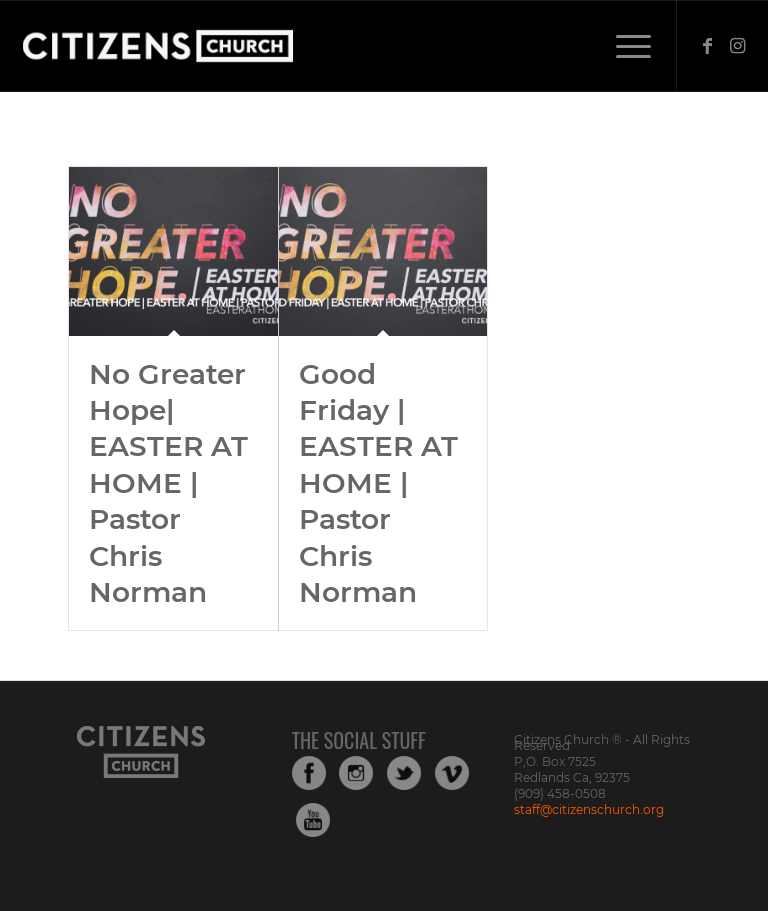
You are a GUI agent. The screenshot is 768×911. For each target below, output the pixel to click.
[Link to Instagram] (738, 46)
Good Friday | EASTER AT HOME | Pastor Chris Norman (378, 483)
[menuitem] (623, 46)
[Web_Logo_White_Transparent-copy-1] (213, 46)
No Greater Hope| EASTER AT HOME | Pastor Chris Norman (168, 483)
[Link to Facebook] (708, 46)
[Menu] (623, 46)
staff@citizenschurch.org (589, 809)
